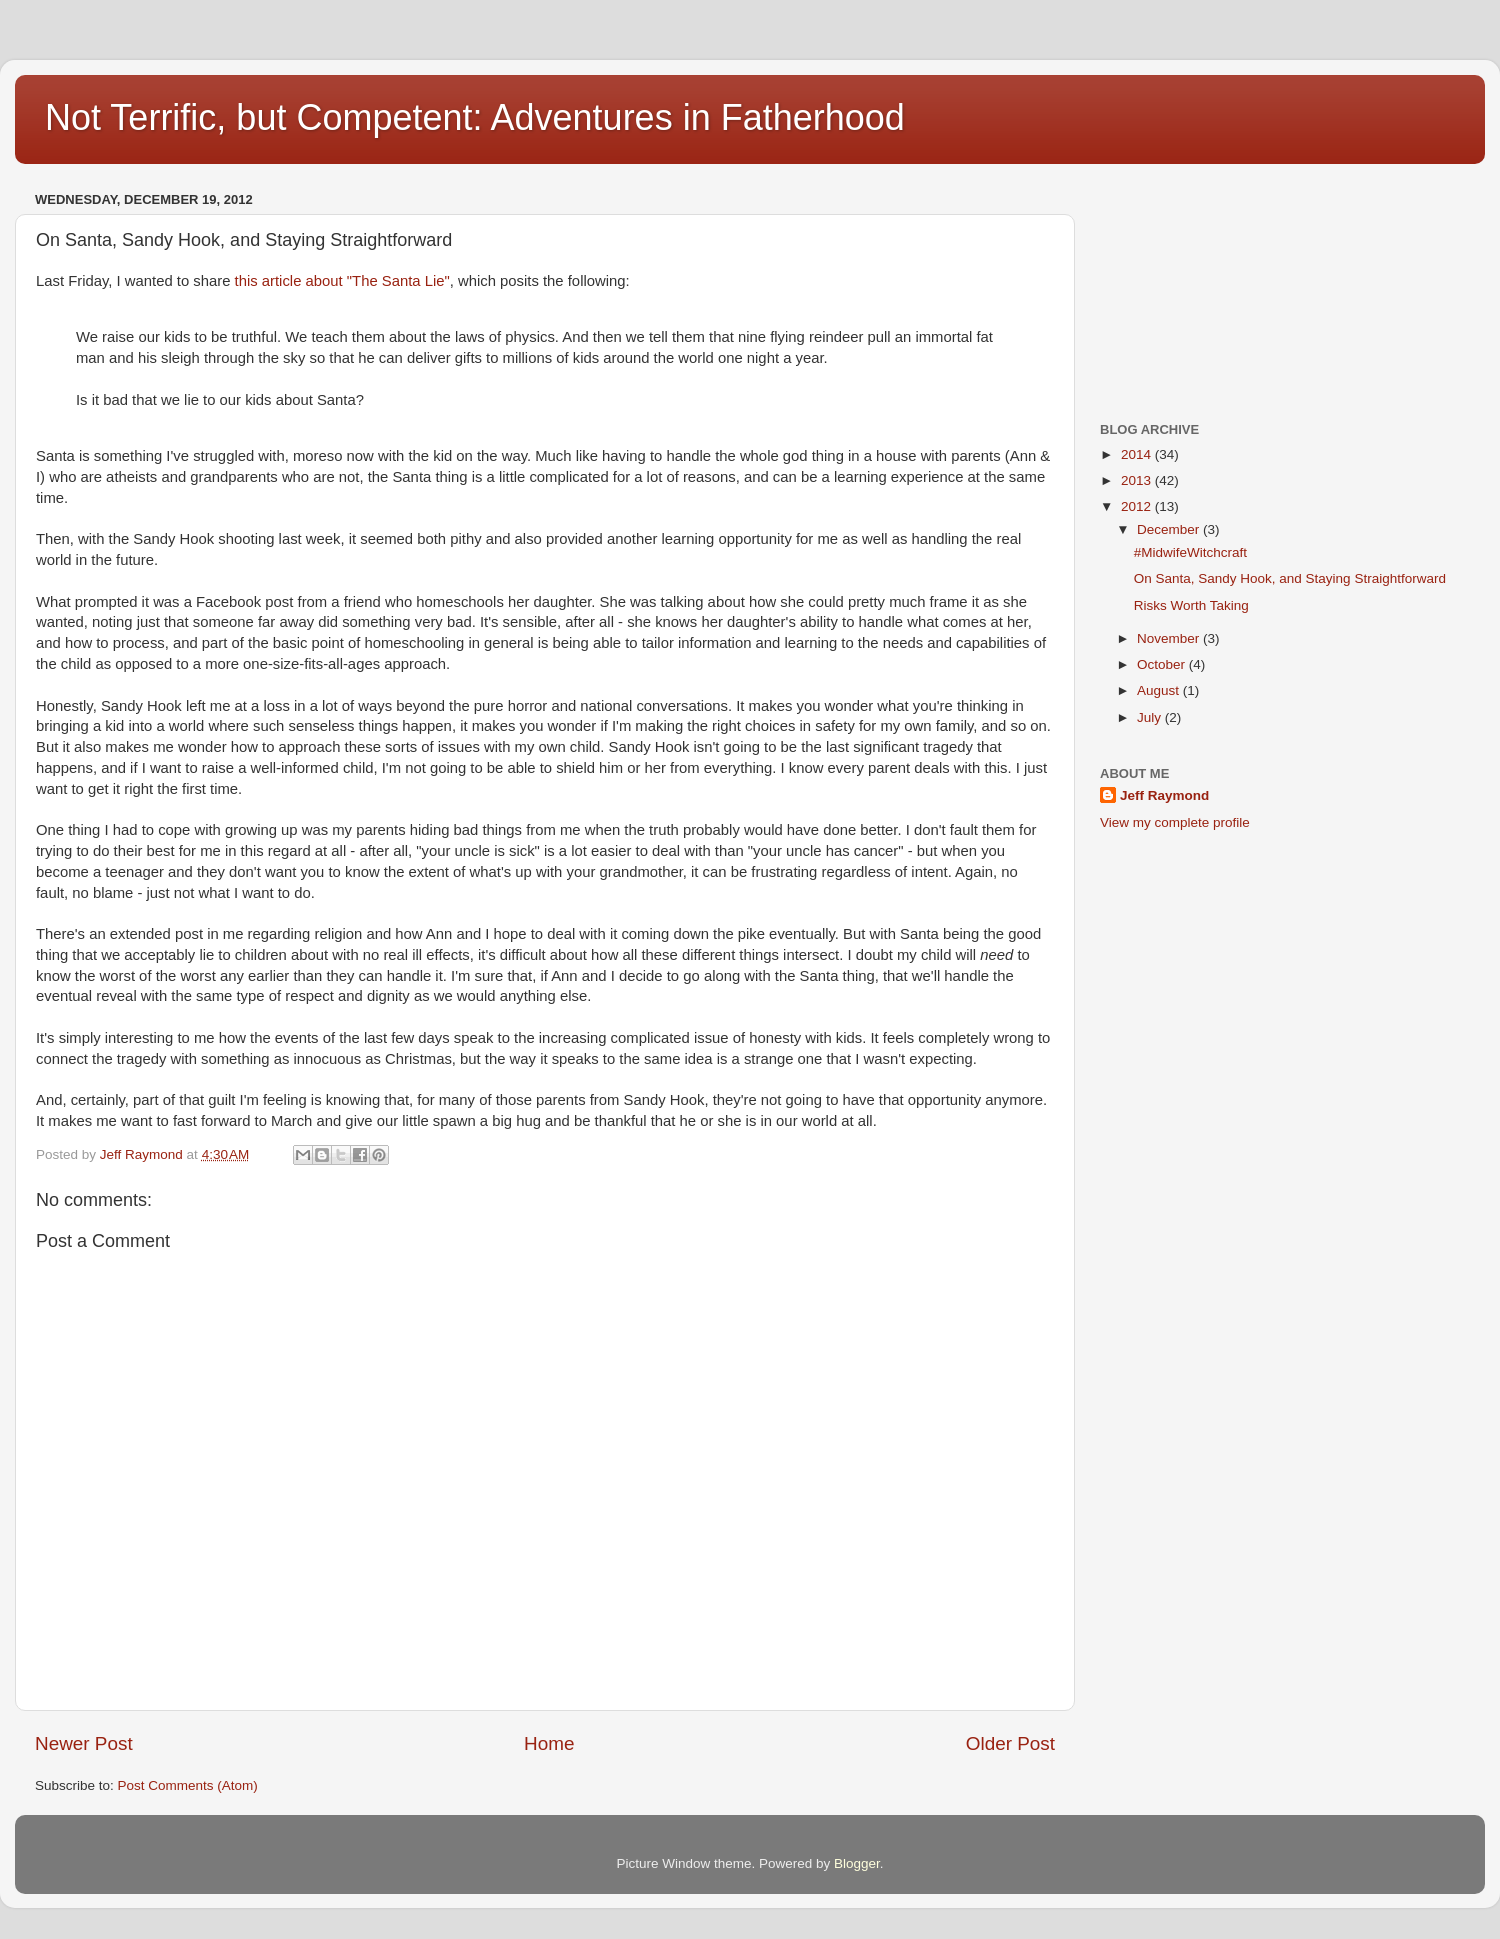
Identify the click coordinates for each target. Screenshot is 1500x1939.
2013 (1138, 480)
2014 (1138, 454)
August (1160, 690)
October (1163, 664)
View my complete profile (1175, 822)
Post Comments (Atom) (188, 1785)
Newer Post (84, 1743)
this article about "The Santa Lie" (342, 281)
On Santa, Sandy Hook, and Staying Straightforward (1290, 578)
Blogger (857, 1863)
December (1170, 529)
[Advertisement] (1200, 286)
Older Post (1010, 1743)
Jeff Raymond (1164, 795)
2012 (1138, 506)
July (1151, 717)
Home (549, 1743)
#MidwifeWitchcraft (1190, 552)
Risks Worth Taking (1191, 605)
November (1170, 638)
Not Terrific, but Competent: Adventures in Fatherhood (475, 117)
